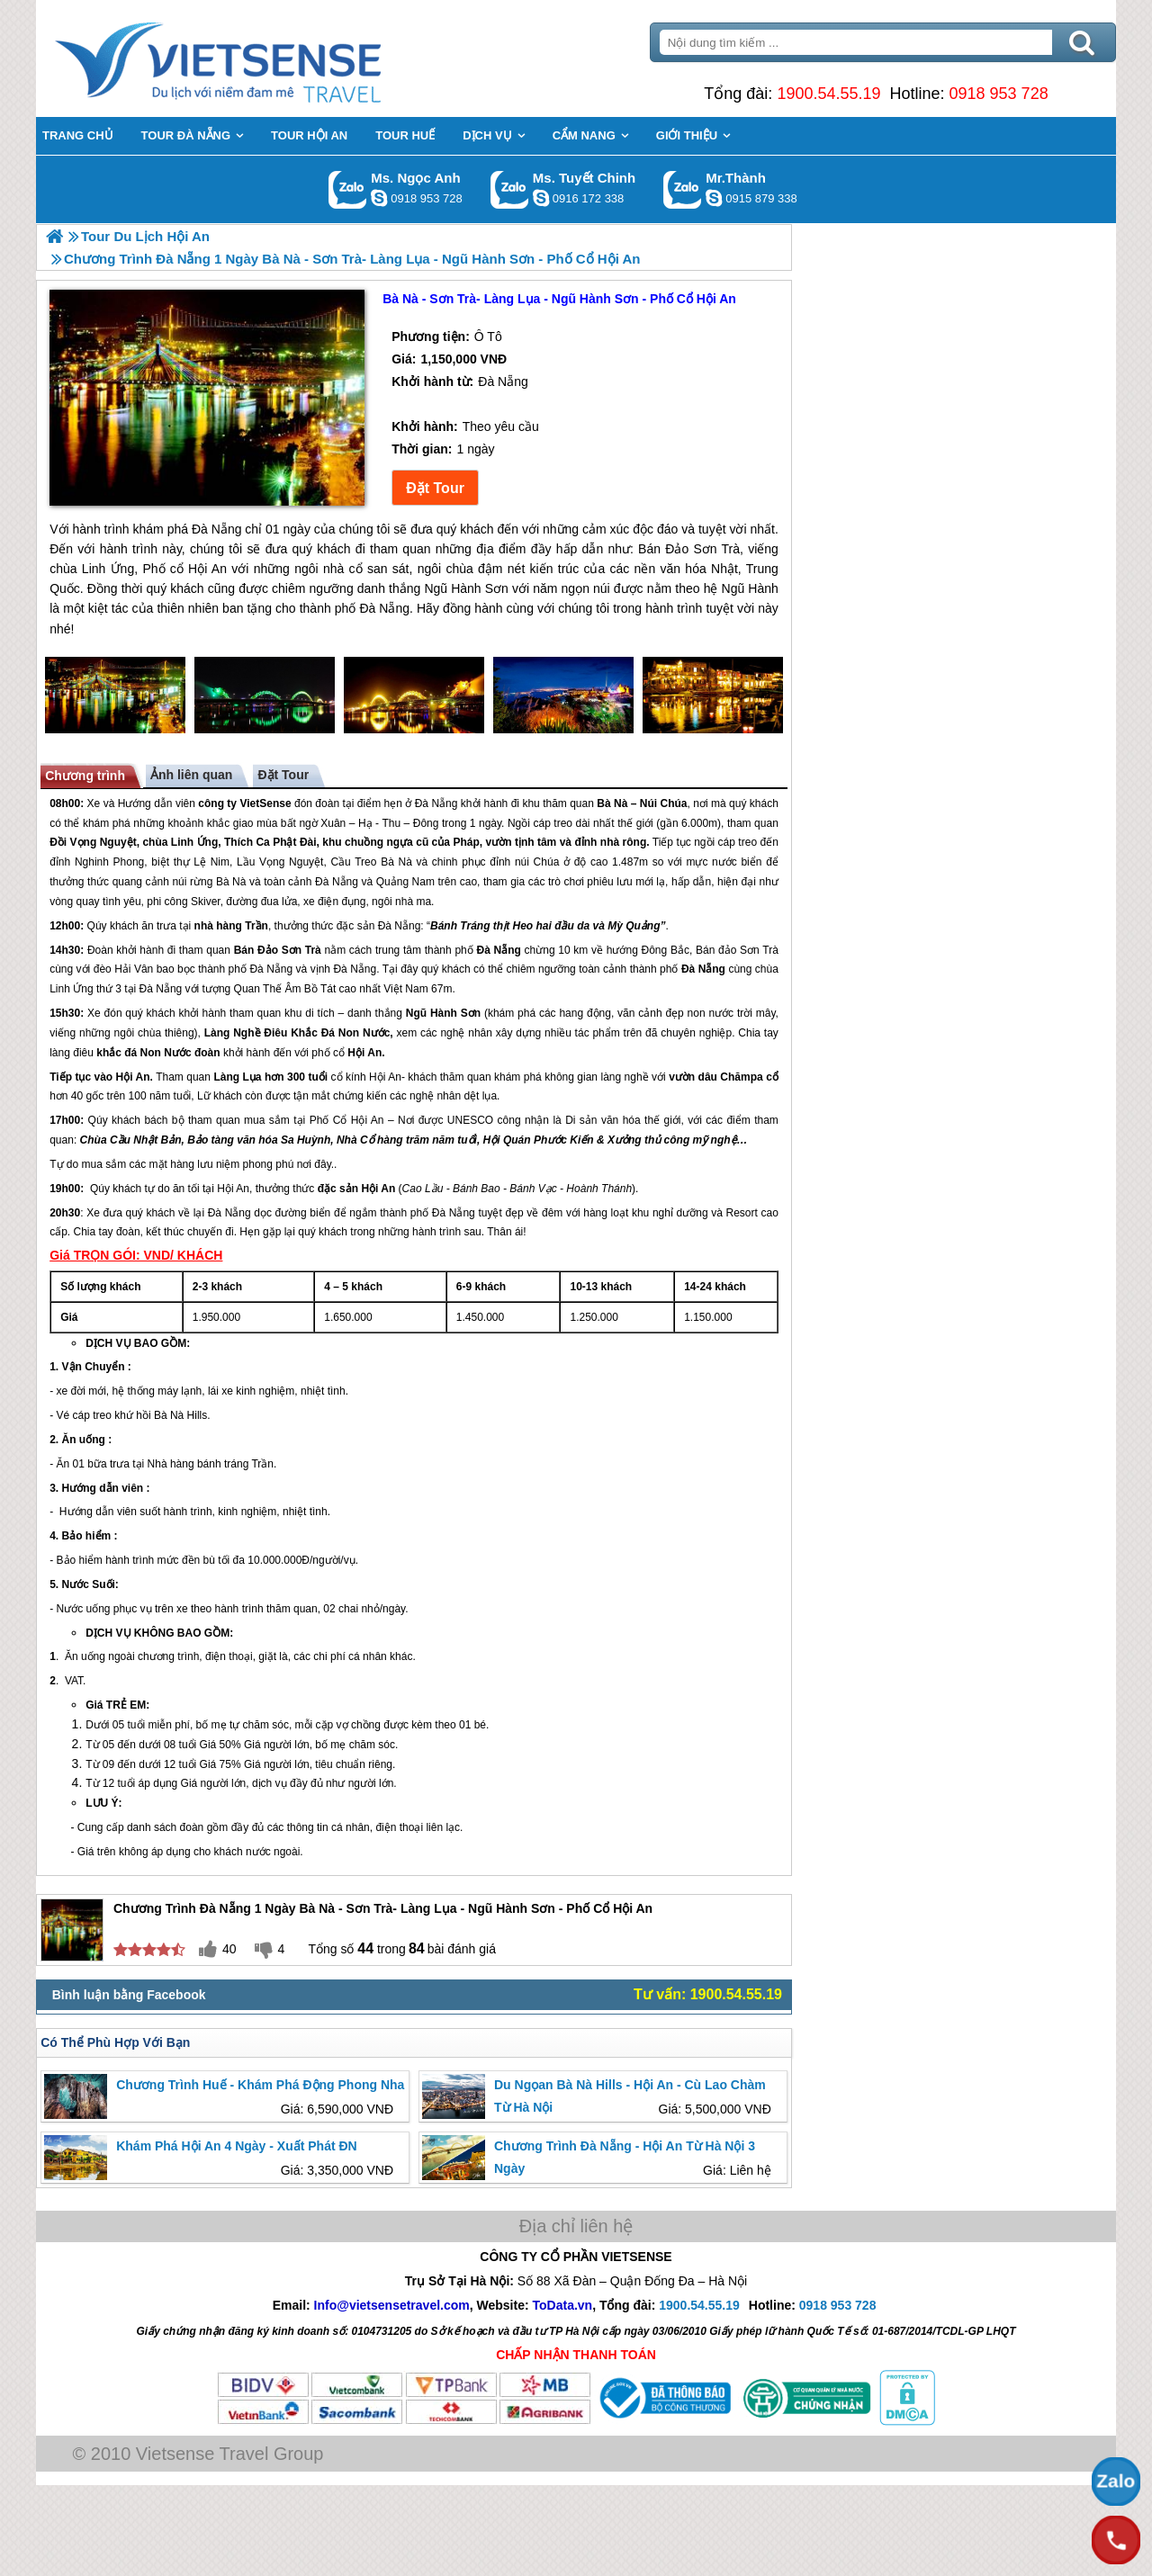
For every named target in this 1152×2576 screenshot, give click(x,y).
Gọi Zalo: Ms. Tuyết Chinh (510, 189)
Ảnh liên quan (191, 774)
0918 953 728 (999, 94)
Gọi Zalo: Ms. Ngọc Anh (348, 189)
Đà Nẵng (436, 803)
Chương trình (85, 775)
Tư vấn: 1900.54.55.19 (708, 1994)
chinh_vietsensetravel (541, 198)
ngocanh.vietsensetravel (379, 198)
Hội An (364, 1052)
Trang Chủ (263, 58)
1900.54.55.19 (828, 94)
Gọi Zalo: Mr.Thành (682, 189)
